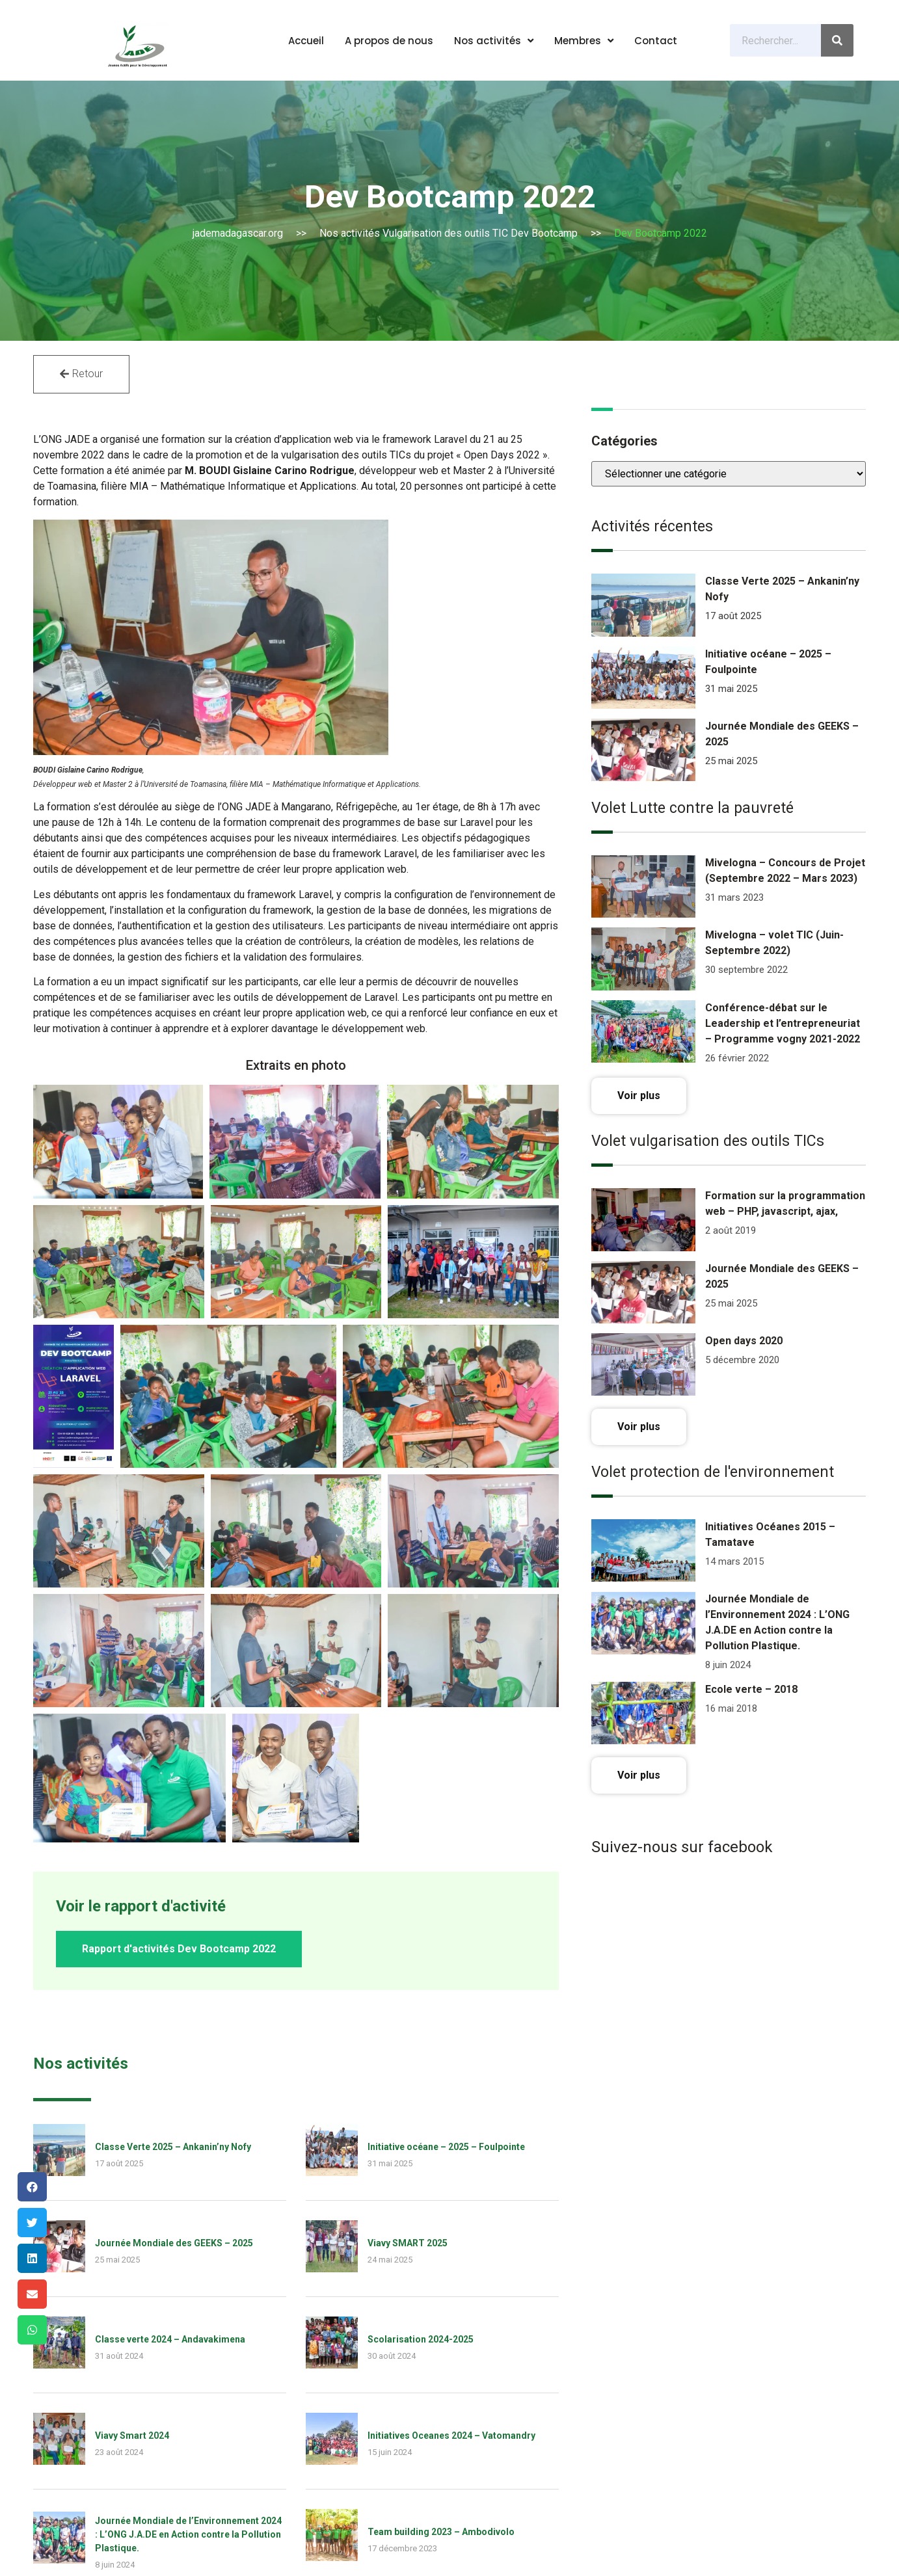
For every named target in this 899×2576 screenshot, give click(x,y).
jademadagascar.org (238, 233)
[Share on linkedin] (32, 2258)
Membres (583, 40)
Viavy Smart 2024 (132, 2045)
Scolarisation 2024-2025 (421, 1949)
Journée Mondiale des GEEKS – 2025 (174, 1853)
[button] (81, 374)
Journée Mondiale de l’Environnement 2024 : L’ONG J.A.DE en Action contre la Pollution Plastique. (188, 2144)
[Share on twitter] (32, 2222)
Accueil (306, 40)
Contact (655, 40)
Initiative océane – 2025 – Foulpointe (446, 1756)
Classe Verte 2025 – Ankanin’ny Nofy (173, 1756)
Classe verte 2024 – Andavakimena (170, 1949)
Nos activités (493, 40)
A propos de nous (389, 40)
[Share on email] (32, 2294)
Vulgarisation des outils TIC (445, 233)
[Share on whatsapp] (32, 2329)
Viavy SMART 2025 (408, 1853)
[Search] (837, 40)
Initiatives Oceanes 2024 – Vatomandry (451, 2045)
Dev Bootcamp (544, 233)
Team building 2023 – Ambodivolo (441, 2141)
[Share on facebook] (32, 2186)
